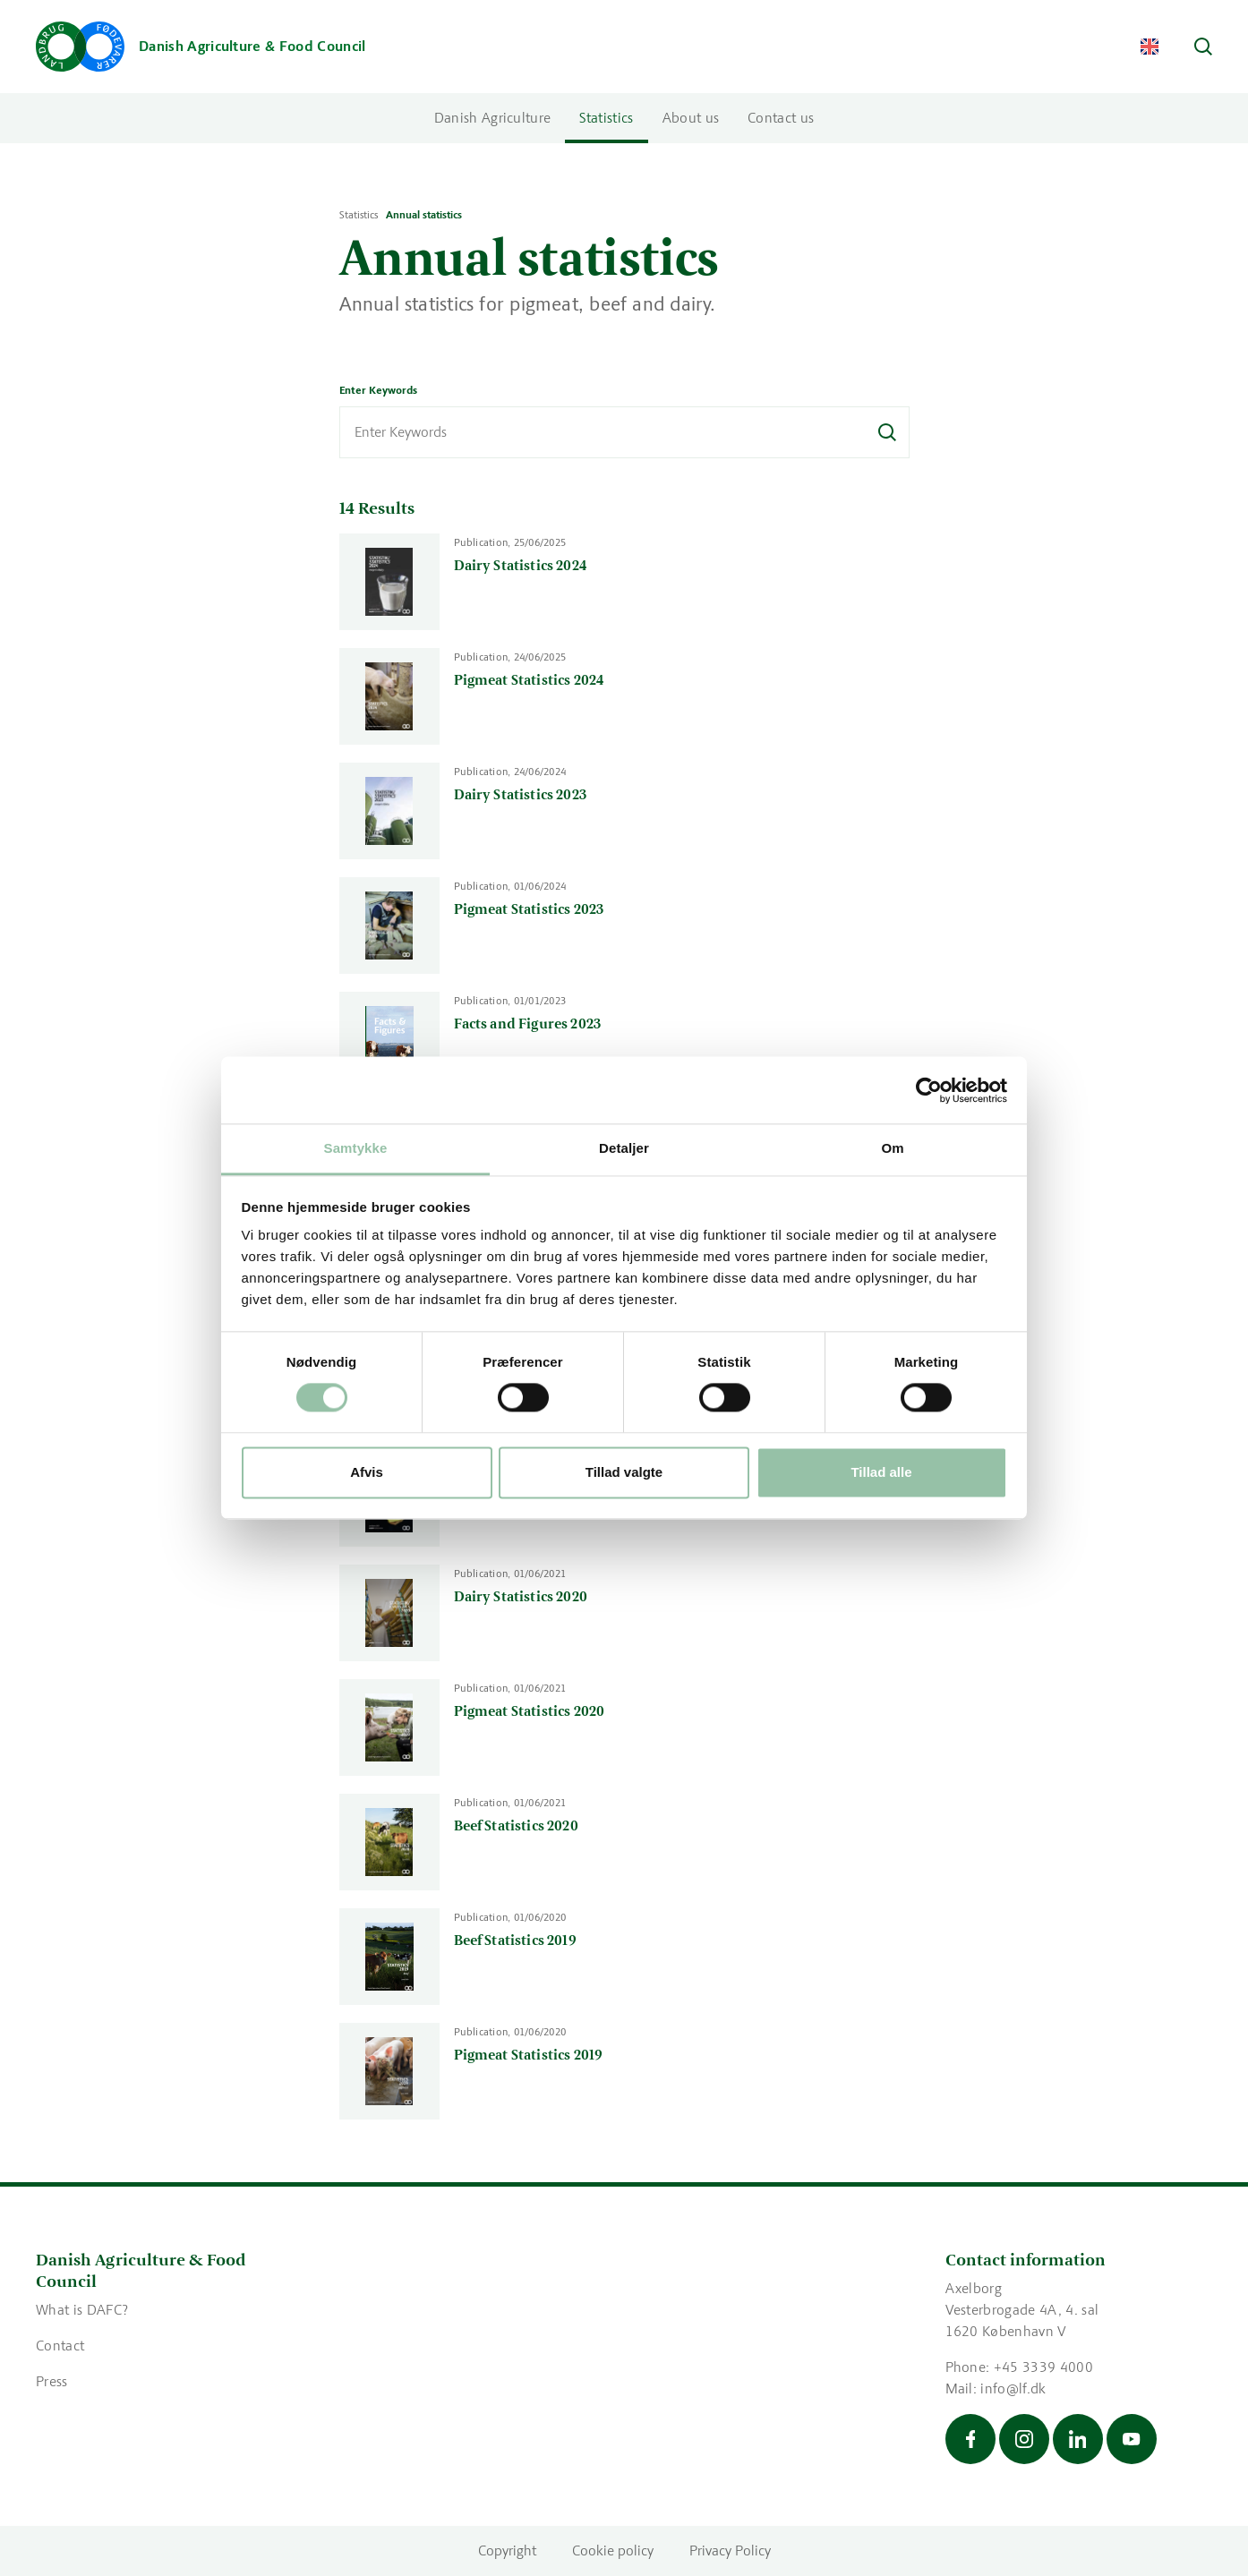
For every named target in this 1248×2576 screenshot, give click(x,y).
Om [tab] (892, 1148)
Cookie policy (613, 2550)
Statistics (606, 117)
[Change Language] (1149, 46)
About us (691, 117)
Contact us (781, 117)
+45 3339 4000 (1043, 2367)
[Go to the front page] (201, 46)
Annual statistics (424, 215)
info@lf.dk (1013, 2388)
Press (52, 2381)
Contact (60, 2345)
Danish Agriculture (492, 117)
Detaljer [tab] (624, 1148)
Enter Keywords (378, 390)
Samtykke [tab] (356, 1148)
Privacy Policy (730, 2550)
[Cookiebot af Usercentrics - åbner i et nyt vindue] (929, 1090)
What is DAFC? (84, 2309)
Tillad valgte (624, 1472)
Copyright (507, 2550)
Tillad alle (881, 1472)
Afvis (366, 1472)
